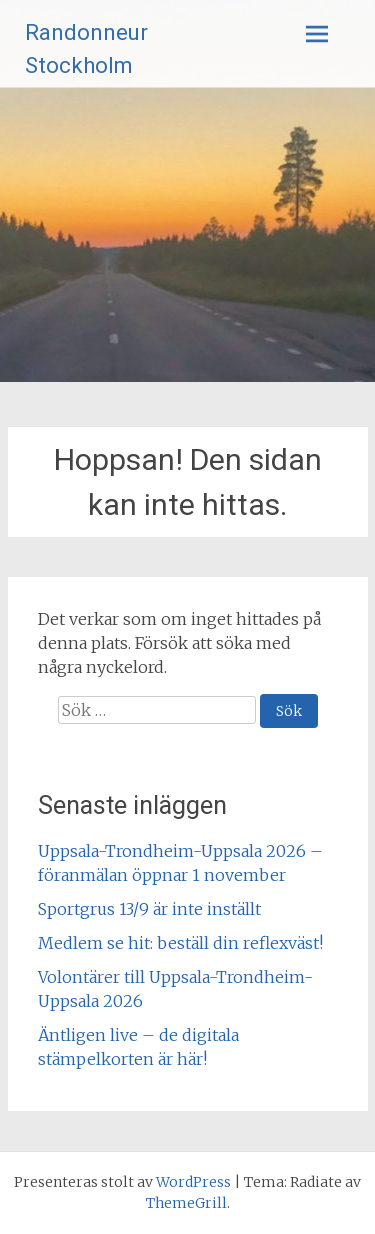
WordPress (193, 1182)
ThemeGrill (186, 1203)
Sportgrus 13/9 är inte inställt (149, 909)
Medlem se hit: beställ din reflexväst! (180, 943)
